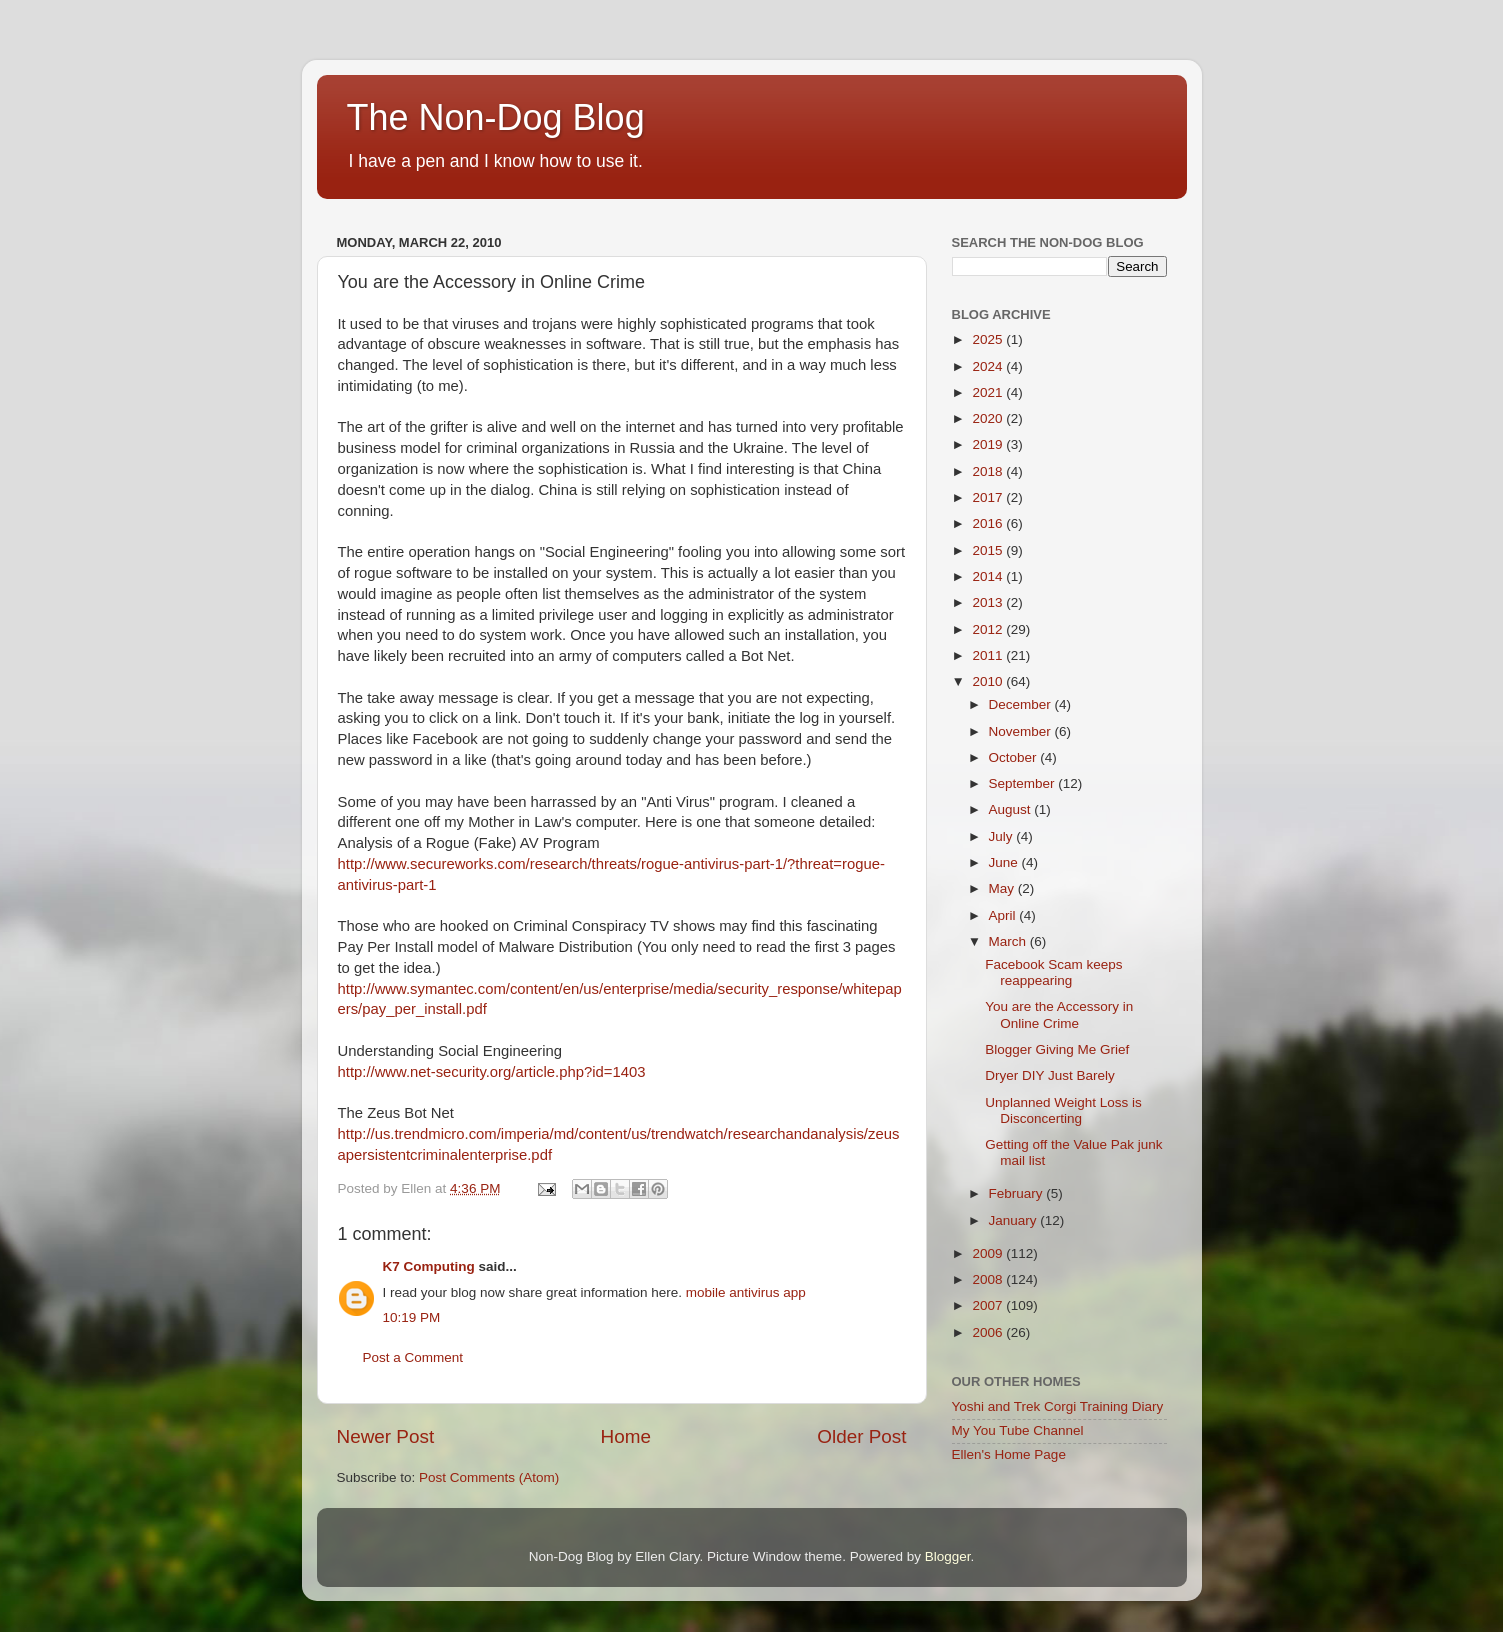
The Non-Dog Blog (496, 117)
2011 (989, 655)
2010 (989, 681)
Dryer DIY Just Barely (1050, 1075)
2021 (989, 392)
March (1009, 941)
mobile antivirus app (746, 1292)
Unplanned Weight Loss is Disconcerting (1063, 1110)
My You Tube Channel (1018, 1430)
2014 (989, 576)
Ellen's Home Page (1009, 1454)
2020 (989, 418)
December (1022, 704)
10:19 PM (412, 1317)
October (1015, 757)
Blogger (948, 1556)
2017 (989, 497)
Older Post (861, 1436)
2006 (989, 1332)
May (1003, 888)
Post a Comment (413, 1357)
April (1004, 915)
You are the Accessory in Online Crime (1059, 1014)
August (1012, 809)
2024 (989, 366)
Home (626, 1436)
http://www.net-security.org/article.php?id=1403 (492, 1072)
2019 (989, 444)
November (1022, 731)
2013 (989, 602)
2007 (989, 1305)
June (1005, 862)
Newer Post (386, 1436)
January (1015, 1220)
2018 (989, 471)
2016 (989, 523)
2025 (989, 339)
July (1003, 836)
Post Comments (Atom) (489, 1477)
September (1024, 783)
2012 (989, 629)
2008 (989, 1279)
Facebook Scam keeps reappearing (1053, 972)
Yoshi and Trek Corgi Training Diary (1058, 1406)
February (1018, 1193)
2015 (989, 550)
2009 (989, 1253)
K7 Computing (429, 1266)
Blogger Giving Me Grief (1057, 1049)
